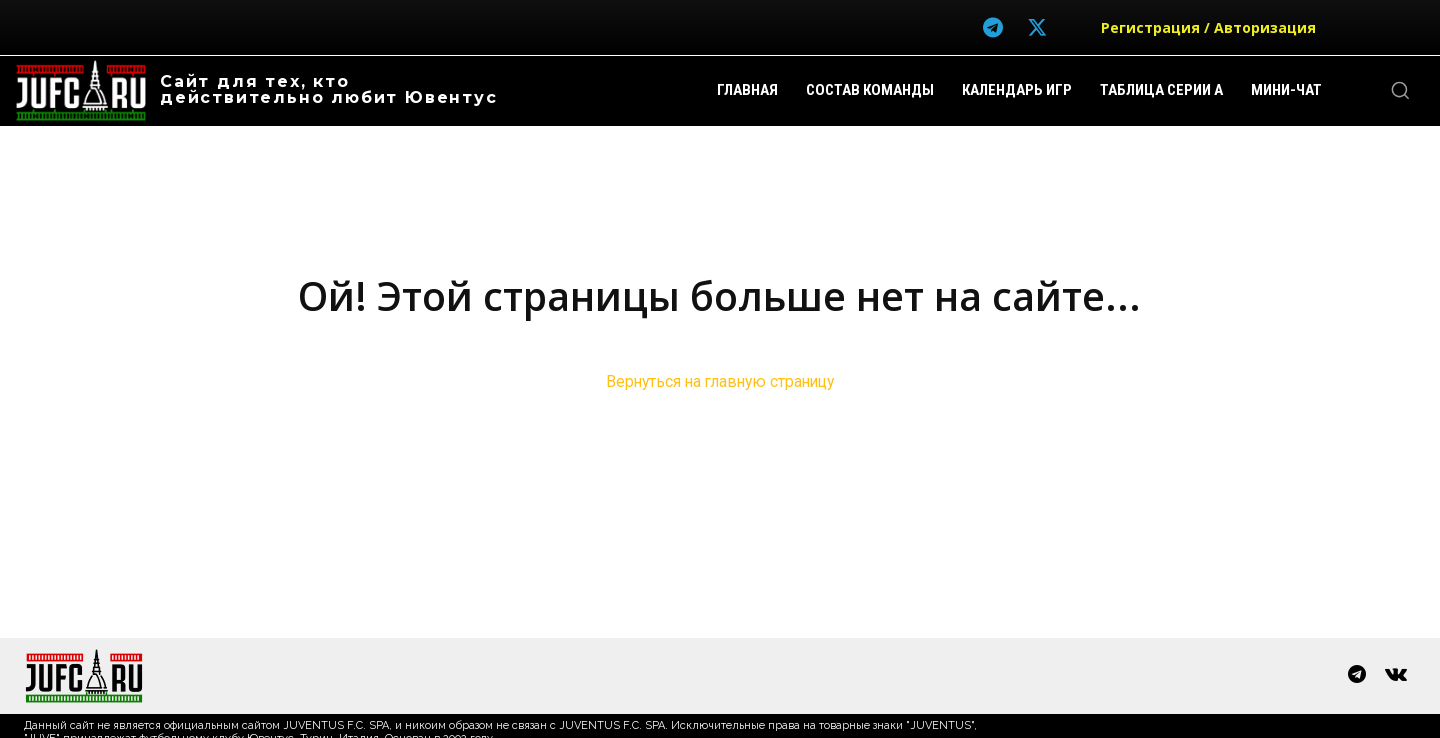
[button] (1400, 90)
